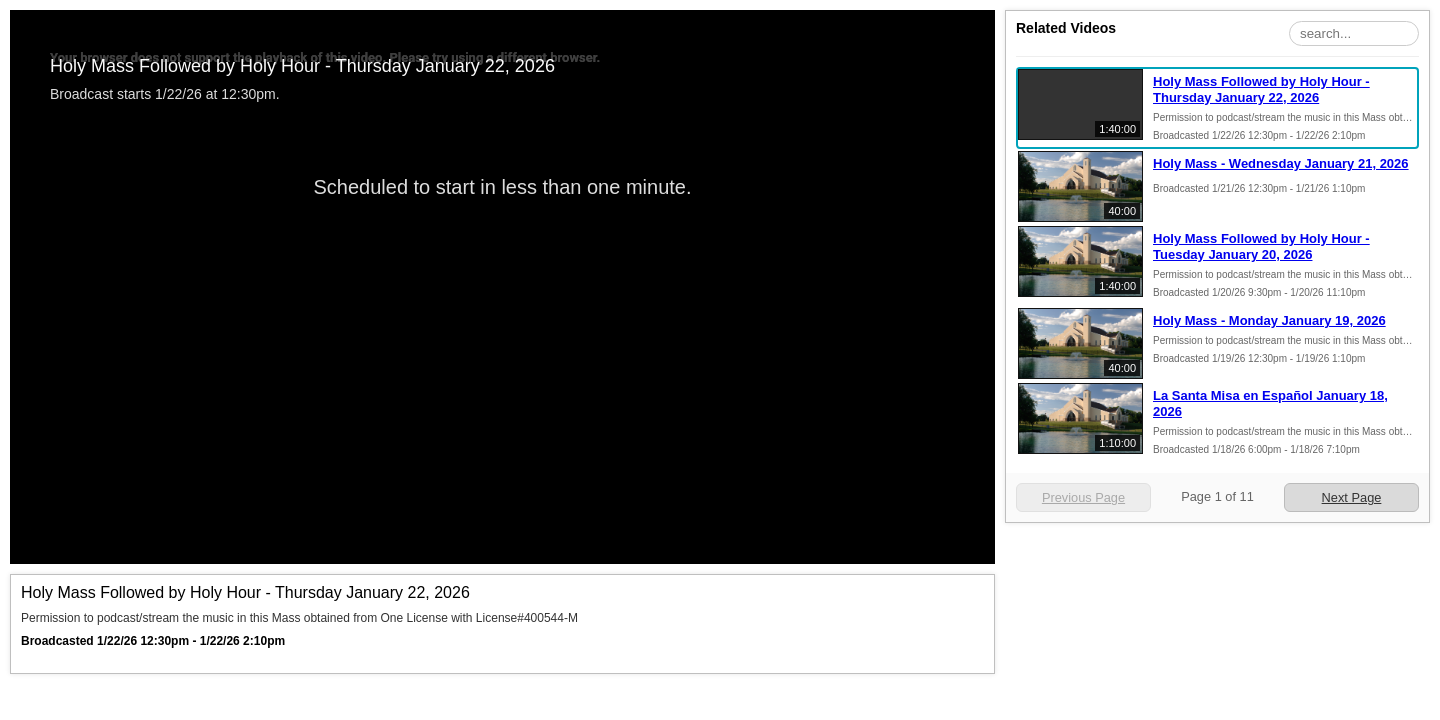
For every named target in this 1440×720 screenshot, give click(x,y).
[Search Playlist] (1354, 33)
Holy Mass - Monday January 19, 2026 (1269, 320)
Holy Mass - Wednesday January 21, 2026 (1281, 163)
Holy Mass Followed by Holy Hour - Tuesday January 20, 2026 (1261, 246)
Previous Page (1083, 497)
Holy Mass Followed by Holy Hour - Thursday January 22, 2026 (1261, 89)
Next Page (1352, 497)
